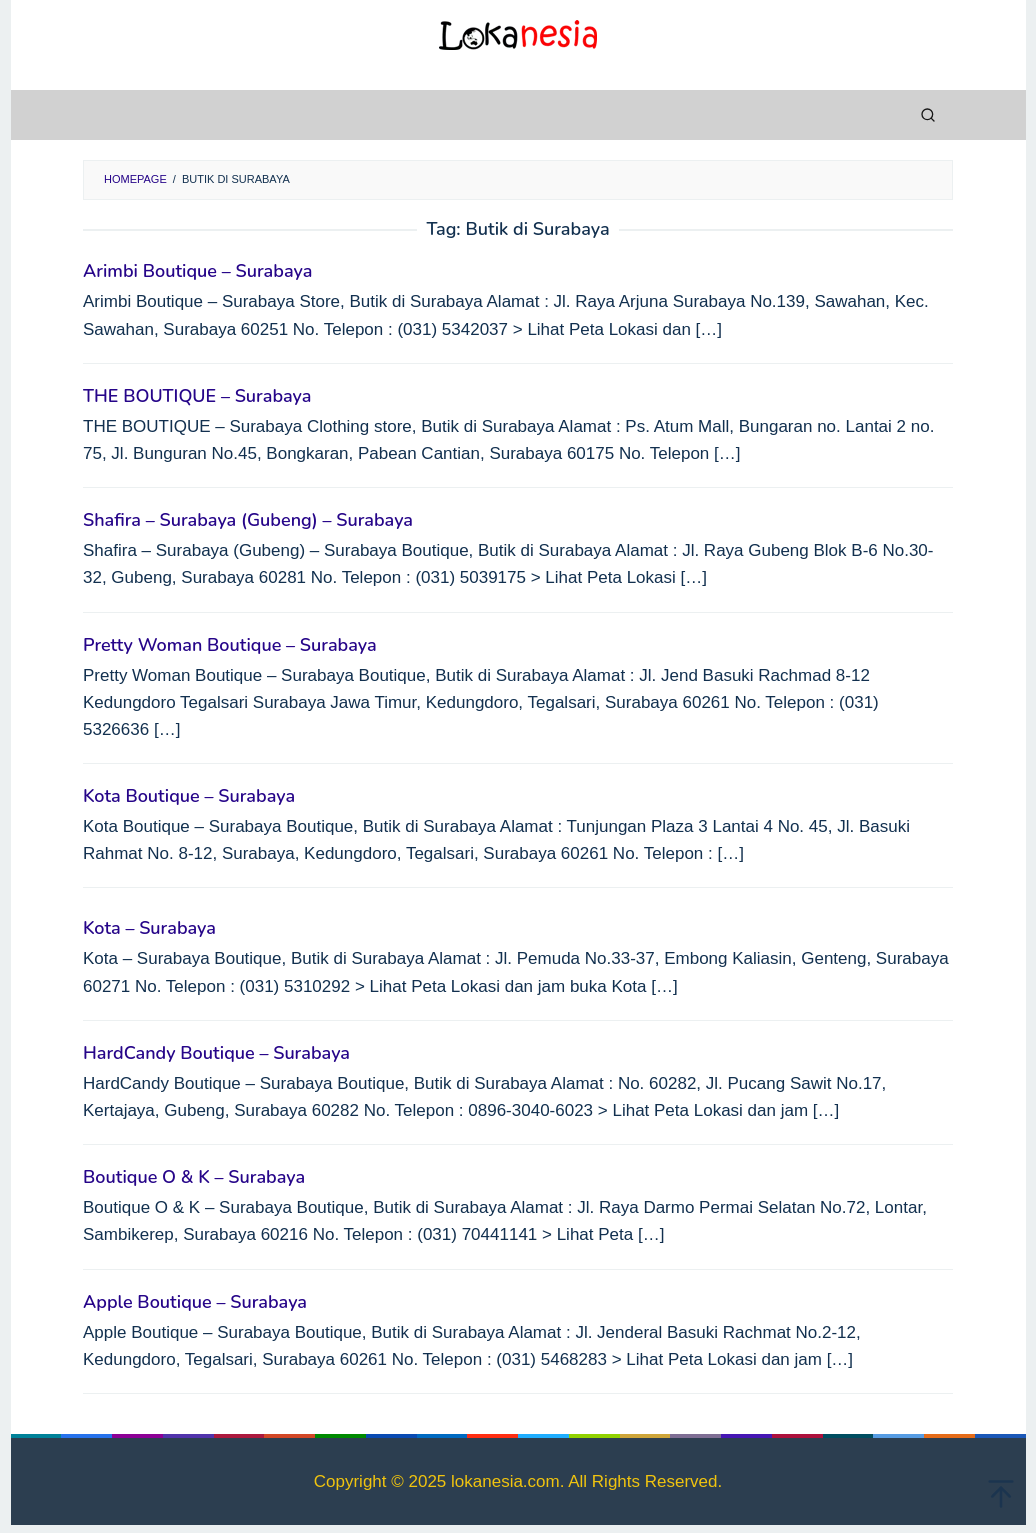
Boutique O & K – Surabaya (194, 1177)
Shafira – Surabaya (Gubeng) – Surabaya (248, 520)
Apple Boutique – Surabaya (195, 1302)
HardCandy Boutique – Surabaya (216, 1053)
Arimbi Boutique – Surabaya (197, 271)
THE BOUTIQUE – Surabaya (197, 396)
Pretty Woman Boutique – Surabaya (230, 645)
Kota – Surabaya (149, 928)
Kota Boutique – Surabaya (189, 796)
